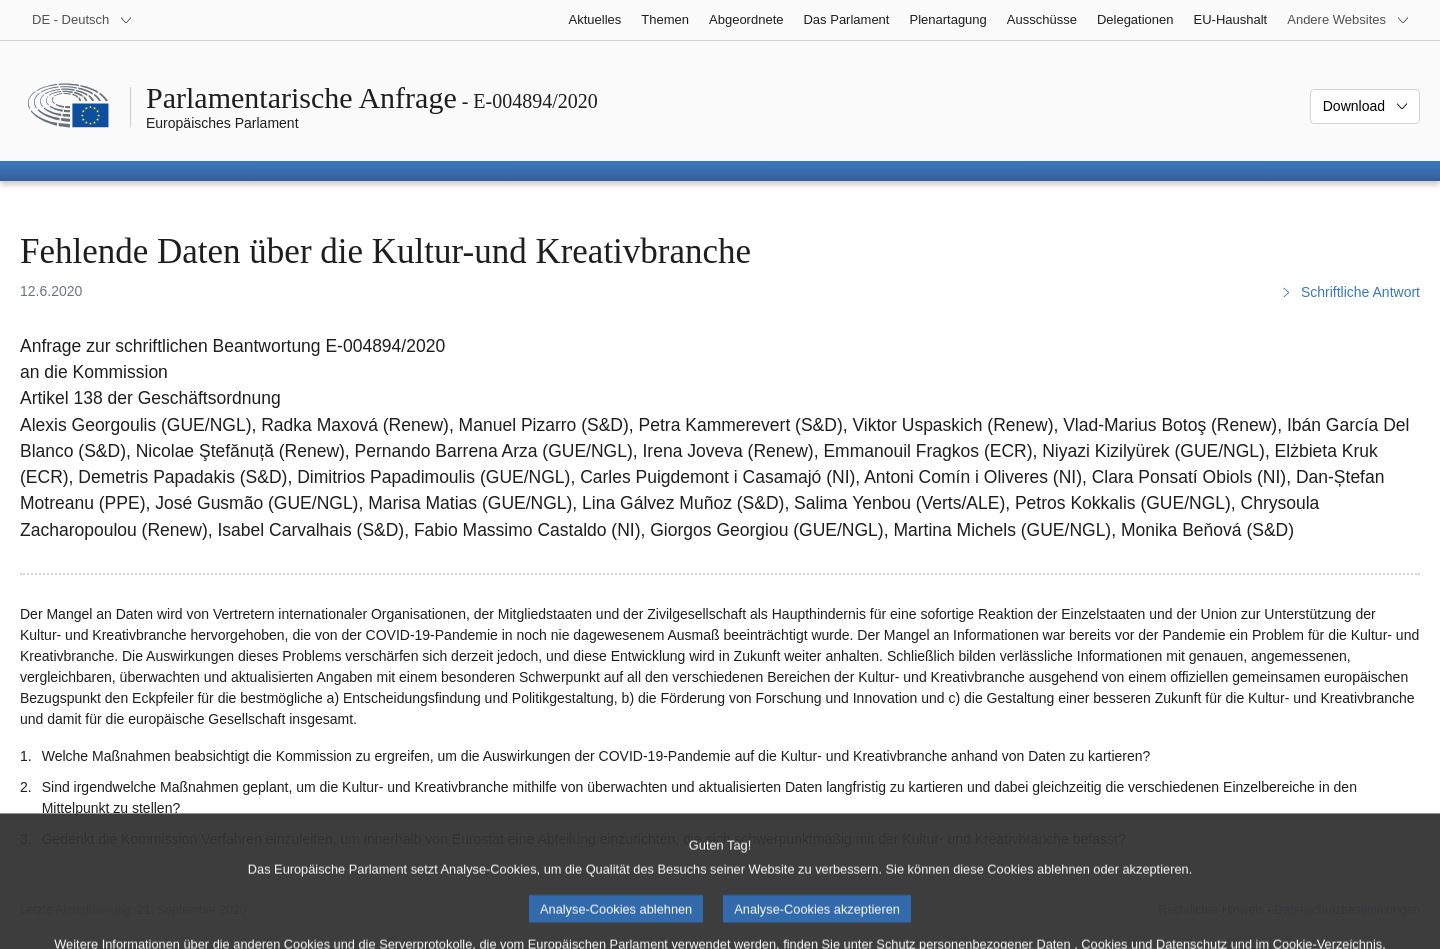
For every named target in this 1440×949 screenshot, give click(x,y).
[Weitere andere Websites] (1348, 20)
